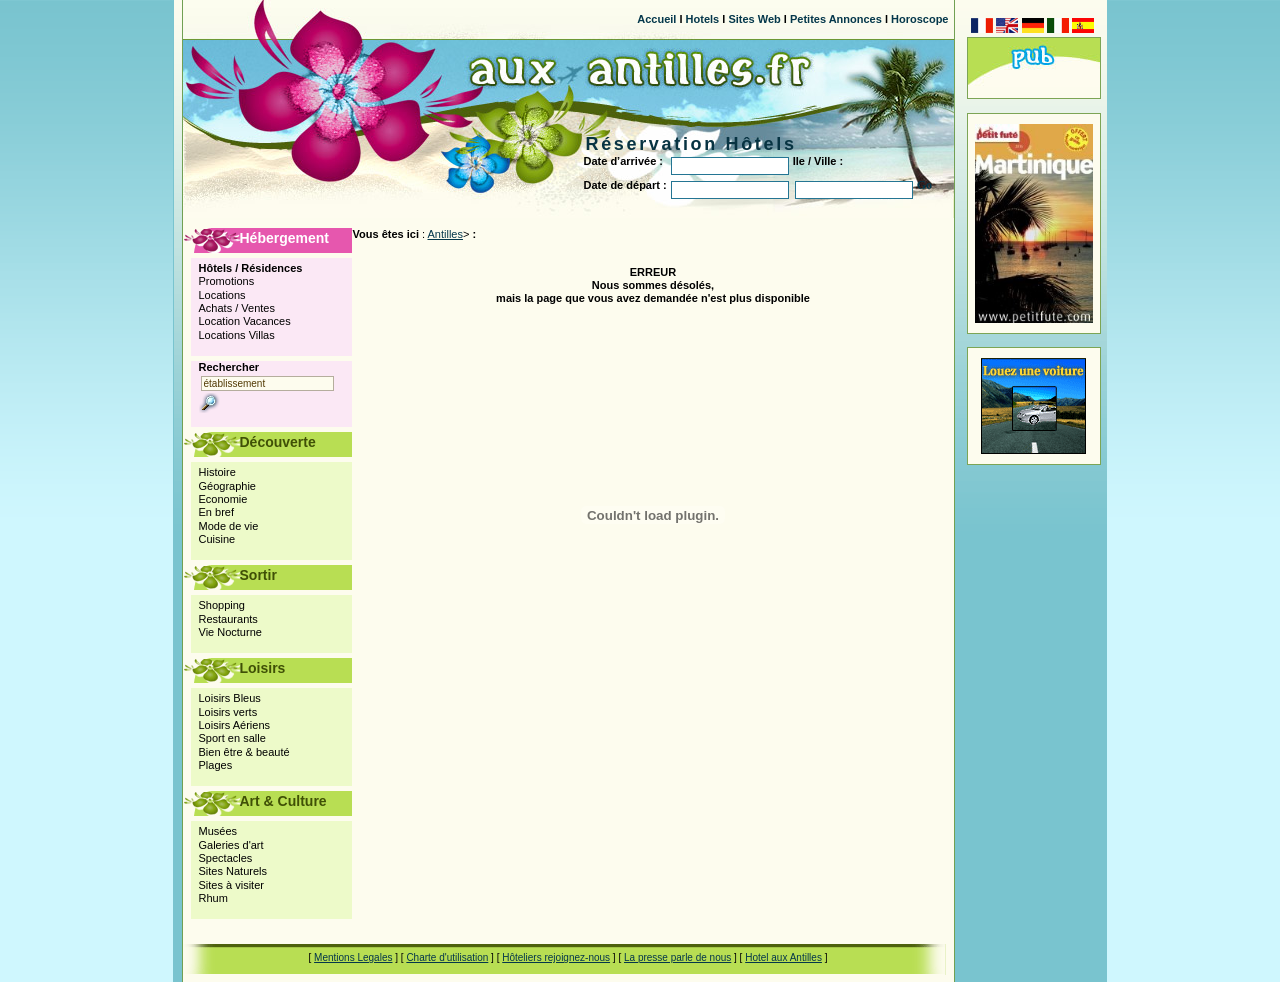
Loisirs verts (228, 712)
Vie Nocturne (230, 632)
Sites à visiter (231, 885)
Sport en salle (232, 738)
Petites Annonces (836, 19)
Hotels (703, 19)
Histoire (217, 472)
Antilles (445, 234)
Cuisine (217, 539)
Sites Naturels (233, 871)
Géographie (228, 486)
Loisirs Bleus (230, 698)
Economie (223, 499)
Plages (216, 765)
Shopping (222, 605)
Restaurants (228, 619)
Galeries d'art (231, 845)
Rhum (213, 898)
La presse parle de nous (677, 957)
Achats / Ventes (237, 308)
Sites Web (754, 19)
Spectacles (226, 858)
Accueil (656, 19)
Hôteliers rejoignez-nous (556, 957)
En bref (216, 512)
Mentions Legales (353, 957)
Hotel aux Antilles (783, 957)
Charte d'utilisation (447, 957)
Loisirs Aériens (235, 725)
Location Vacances (245, 321)
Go (924, 185)
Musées (218, 831)
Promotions (227, 281)
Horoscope (919, 19)
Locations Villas (237, 335)
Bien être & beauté (244, 752)
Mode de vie (229, 526)
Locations (222, 295)
